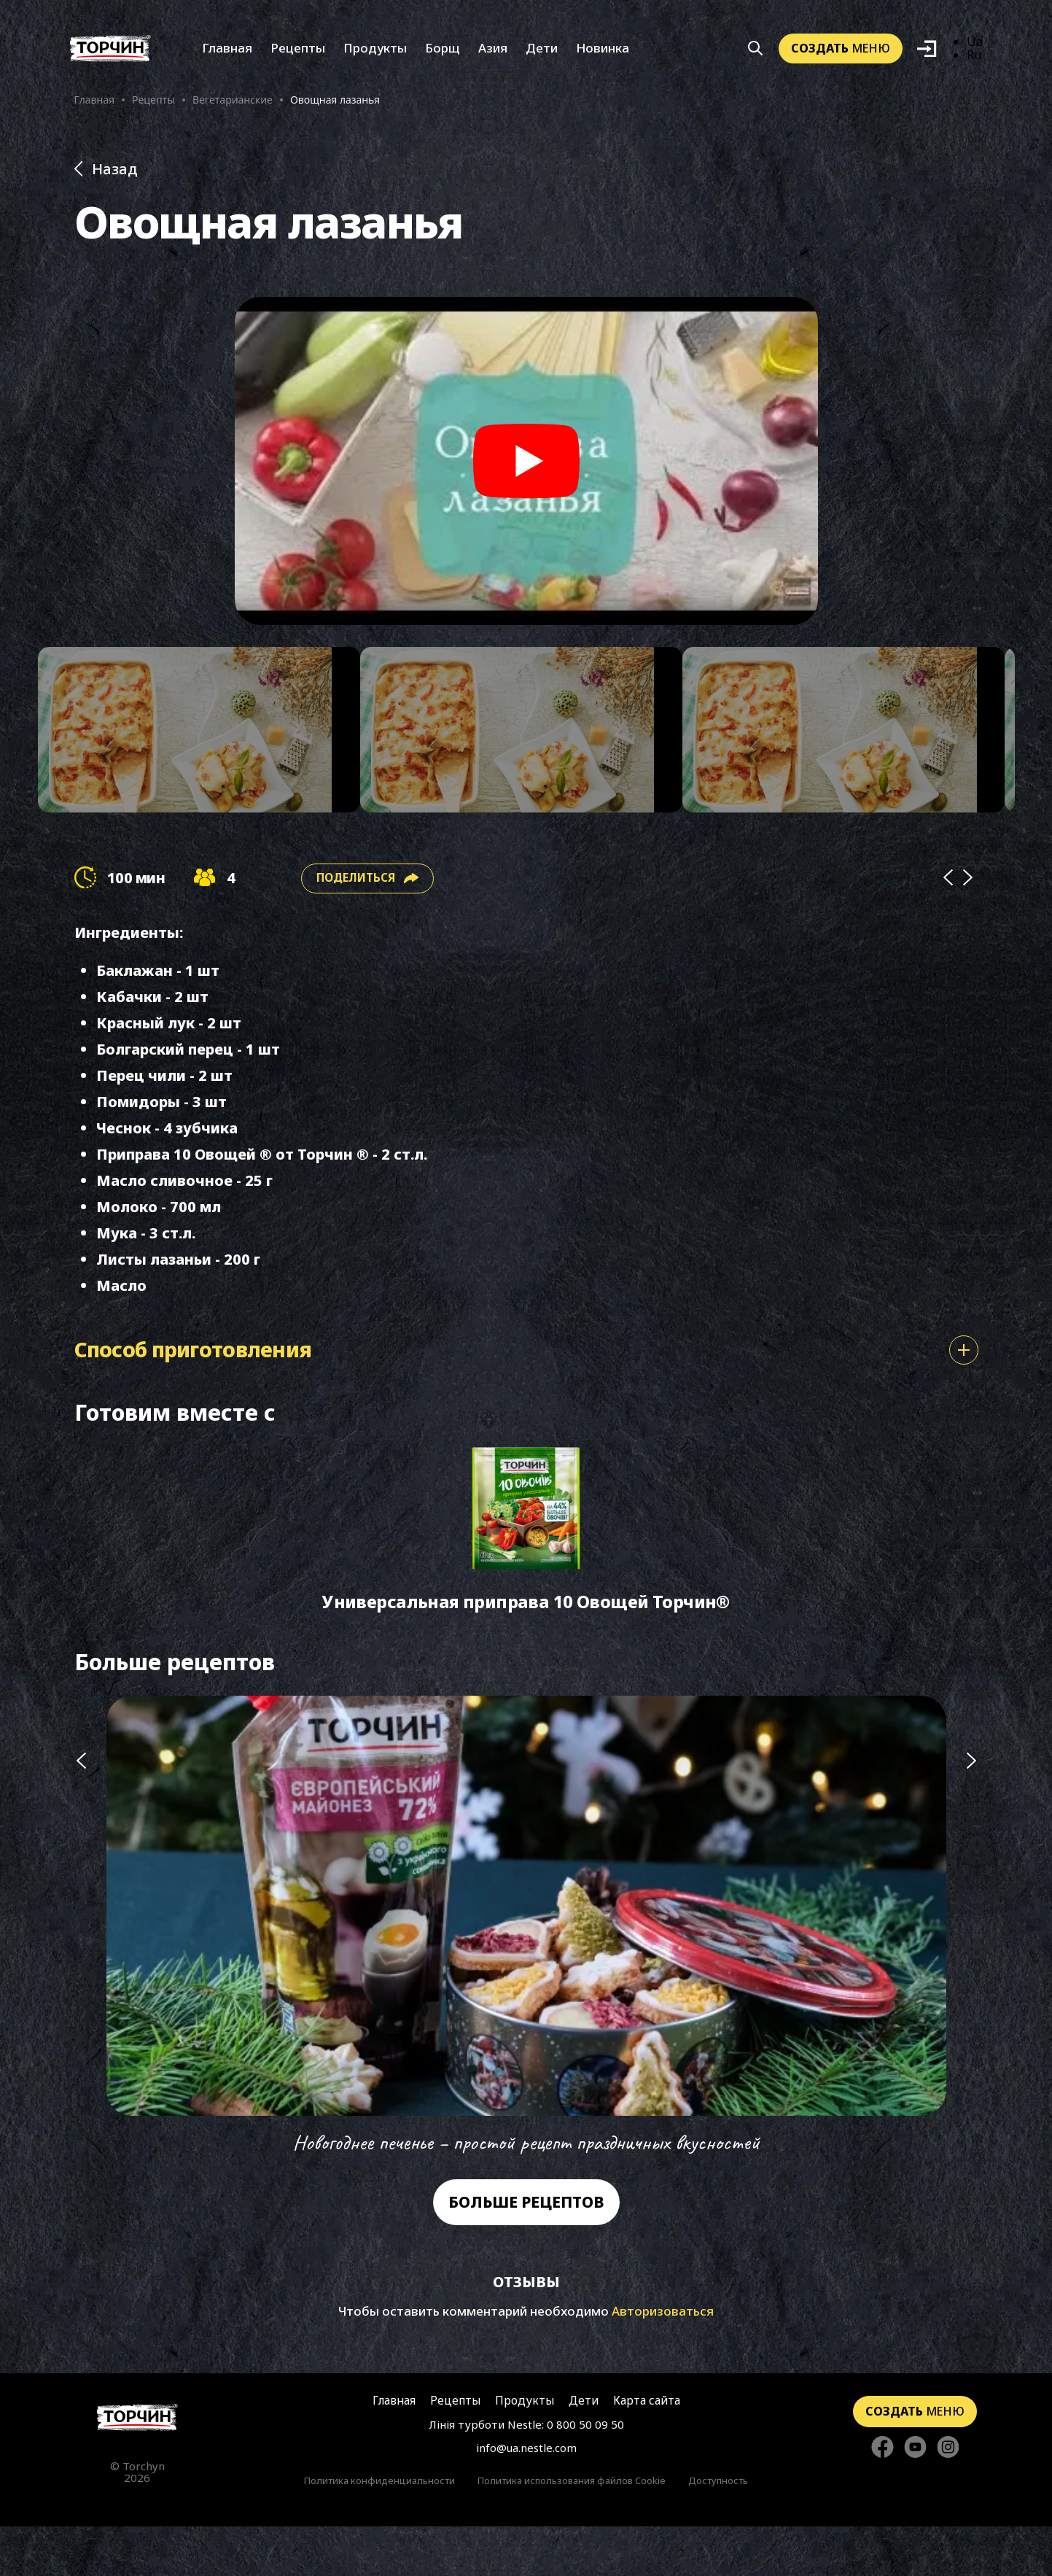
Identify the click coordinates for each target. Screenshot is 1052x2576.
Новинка (602, 56)
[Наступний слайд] (971, 1977)
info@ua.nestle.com (526, 2497)
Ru (974, 63)
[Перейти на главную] (110, 56)
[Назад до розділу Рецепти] (526, 184)
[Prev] (948, 910)
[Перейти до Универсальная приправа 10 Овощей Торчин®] (526, 1571)
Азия (492, 56)
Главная (227, 56)
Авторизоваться (663, 2360)
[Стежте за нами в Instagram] (948, 2494)
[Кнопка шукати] (756, 56)
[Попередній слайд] (80, 1977)
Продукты (375, 56)
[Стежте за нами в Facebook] (882, 2494)
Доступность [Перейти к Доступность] (718, 2530)
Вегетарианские (232, 108)
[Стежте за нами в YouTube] (915, 2494)
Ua (975, 50)
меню (841, 56)
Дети (542, 56)
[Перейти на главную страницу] (137, 2466)
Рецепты (297, 56)
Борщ (442, 56)
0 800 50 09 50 (585, 2474)
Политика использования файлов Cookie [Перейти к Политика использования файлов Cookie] (572, 2530)
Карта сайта (642, 2449)
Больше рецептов (526, 2252)
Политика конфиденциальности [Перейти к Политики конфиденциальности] (379, 2530)
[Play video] (526, 475)
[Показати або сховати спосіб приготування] (963, 1382)
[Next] (968, 910)
